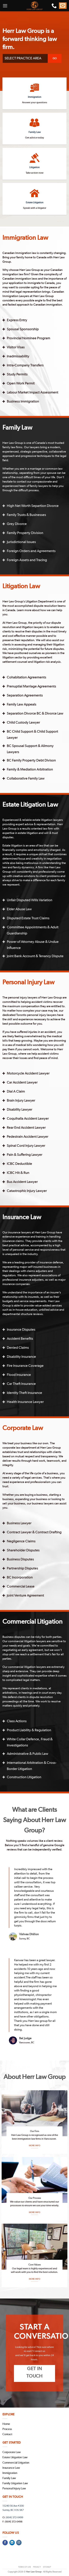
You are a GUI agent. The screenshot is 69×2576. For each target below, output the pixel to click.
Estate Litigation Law (15, 2457)
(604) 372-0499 (14, 2517)
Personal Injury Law (14, 2488)
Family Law (9, 2478)
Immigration (34, 97)
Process (7, 2429)
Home (6, 2424)
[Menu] (5, 5)
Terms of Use (24, 2567)
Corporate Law (11, 2452)
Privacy (37, 2567)
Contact (7, 2434)
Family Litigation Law (15, 2483)
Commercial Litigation (15, 2462)
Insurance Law (11, 2467)
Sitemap (47, 2567)
